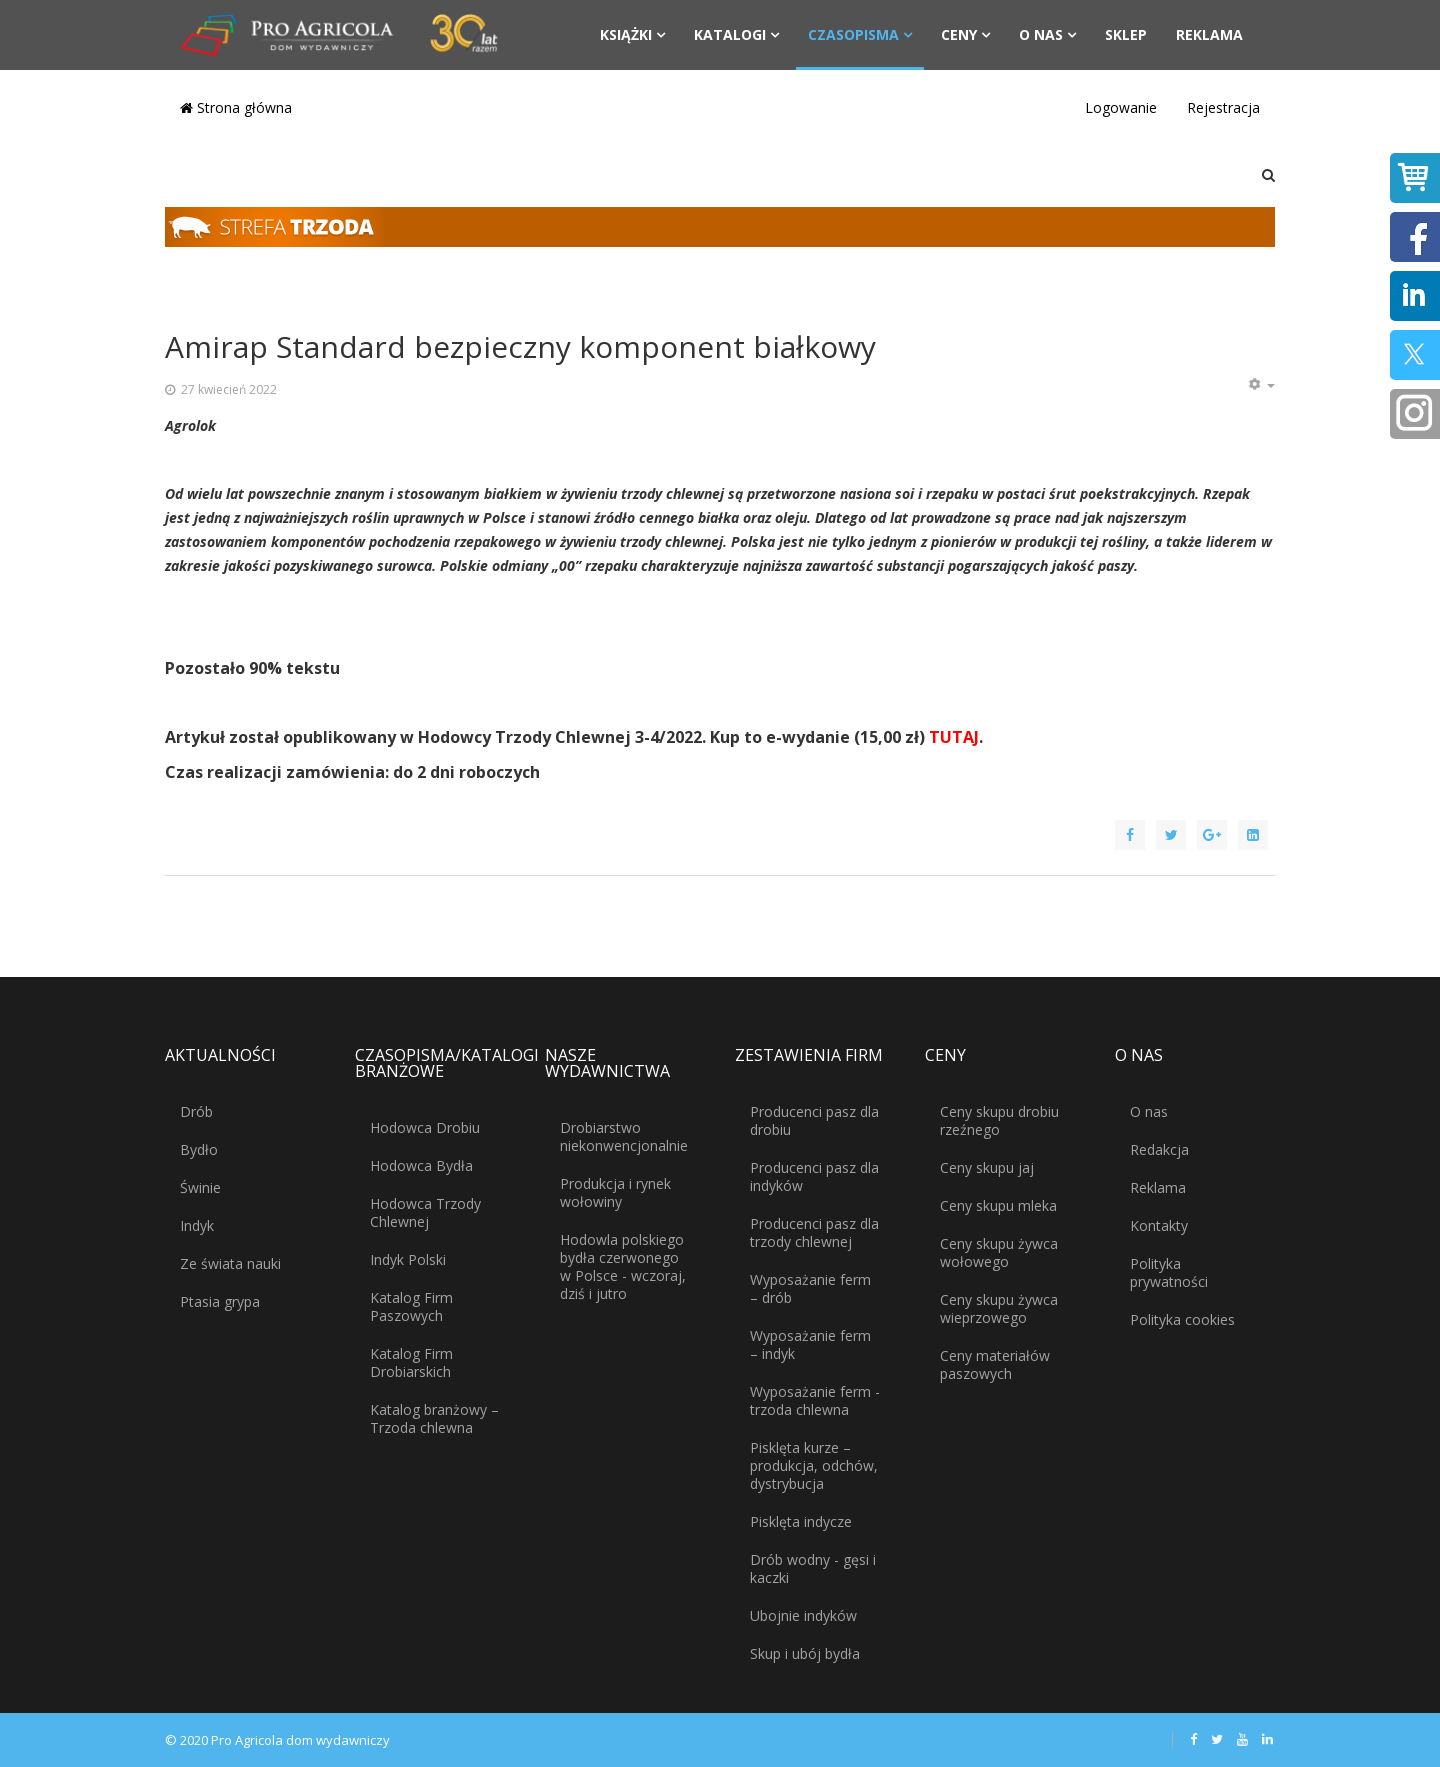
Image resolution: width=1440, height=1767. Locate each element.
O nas (1041, 34)
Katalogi (730, 34)
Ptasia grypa (220, 1301)
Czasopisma (853, 34)
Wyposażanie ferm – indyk (810, 1344)
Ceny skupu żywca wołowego (999, 1252)
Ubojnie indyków (803, 1615)
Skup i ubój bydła (805, 1653)
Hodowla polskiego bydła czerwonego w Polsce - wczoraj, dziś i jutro (623, 1266)
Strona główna (236, 107)
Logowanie (1121, 107)
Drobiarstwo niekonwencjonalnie (624, 1136)
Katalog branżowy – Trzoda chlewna (434, 1418)
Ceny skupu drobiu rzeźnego (999, 1120)
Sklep (1126, 34)
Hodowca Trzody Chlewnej (425, 1212)
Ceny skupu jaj (987, 1167)
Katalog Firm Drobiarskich (411, 1362)
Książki (626, 34)
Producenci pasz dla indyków (814, 1176)
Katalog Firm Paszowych (411, 1306)
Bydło (199, 1149)
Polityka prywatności (1169, 1272)
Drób (196, 1111)
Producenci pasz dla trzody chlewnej (814, 1232)
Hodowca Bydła (421, 1165)
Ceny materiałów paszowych (995, 1364)
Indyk (197, 1225)
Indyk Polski (408, 1259)
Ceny (959, 34)
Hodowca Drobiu (425, 1127)
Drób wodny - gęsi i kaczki (813, 1568)
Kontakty (1159, 1225)
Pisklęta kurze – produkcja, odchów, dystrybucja (814, 1465)
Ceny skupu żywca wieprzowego (999, 1308)
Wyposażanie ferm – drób (810, 1288)
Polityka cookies (1182, 1319)
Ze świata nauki (230, 1263)
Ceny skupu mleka (998, 1205)
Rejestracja (1223, 107)
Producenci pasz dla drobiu (814, 1120)
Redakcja (1159, 1149)
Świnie (200, 1187)
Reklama (1209, 34)
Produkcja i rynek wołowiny (615, 1192)
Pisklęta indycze (801, 1521)
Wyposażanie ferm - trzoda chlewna (815, 1400)
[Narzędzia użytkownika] (1261, 385)
